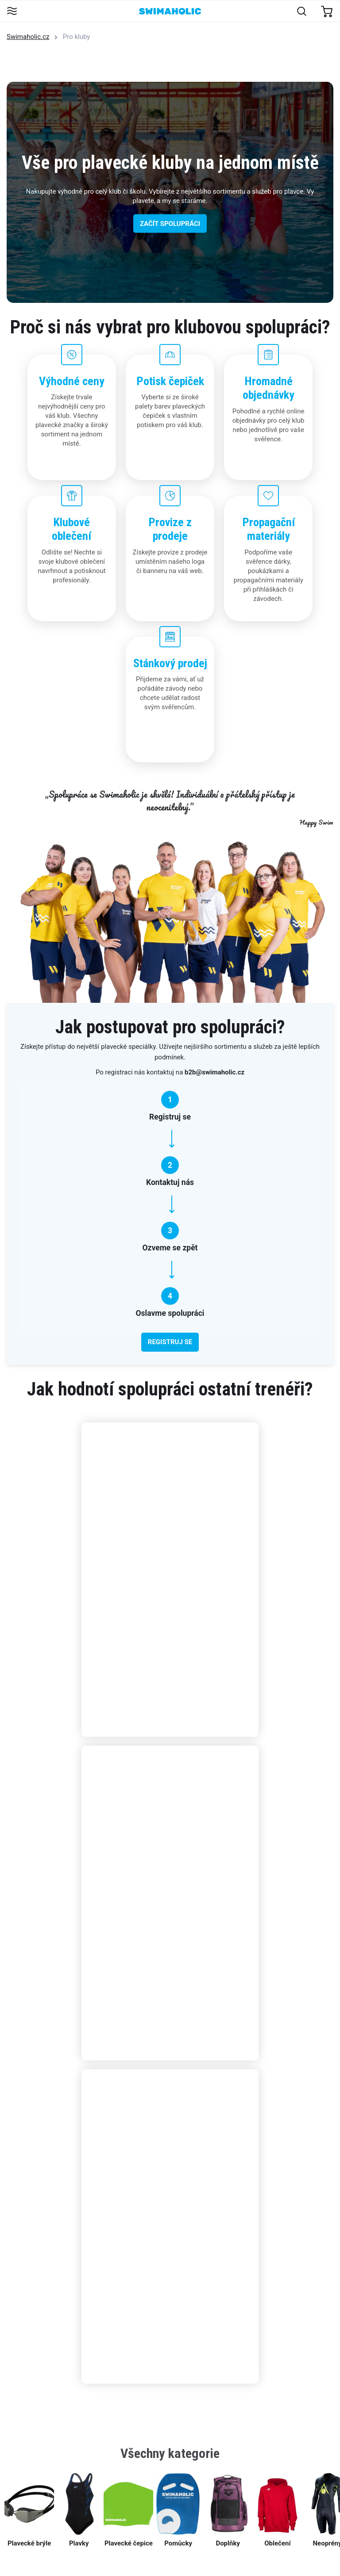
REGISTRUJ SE (170, 1342)
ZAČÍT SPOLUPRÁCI (170, 223)
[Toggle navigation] (11, 11)
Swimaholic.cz (28, 37)
